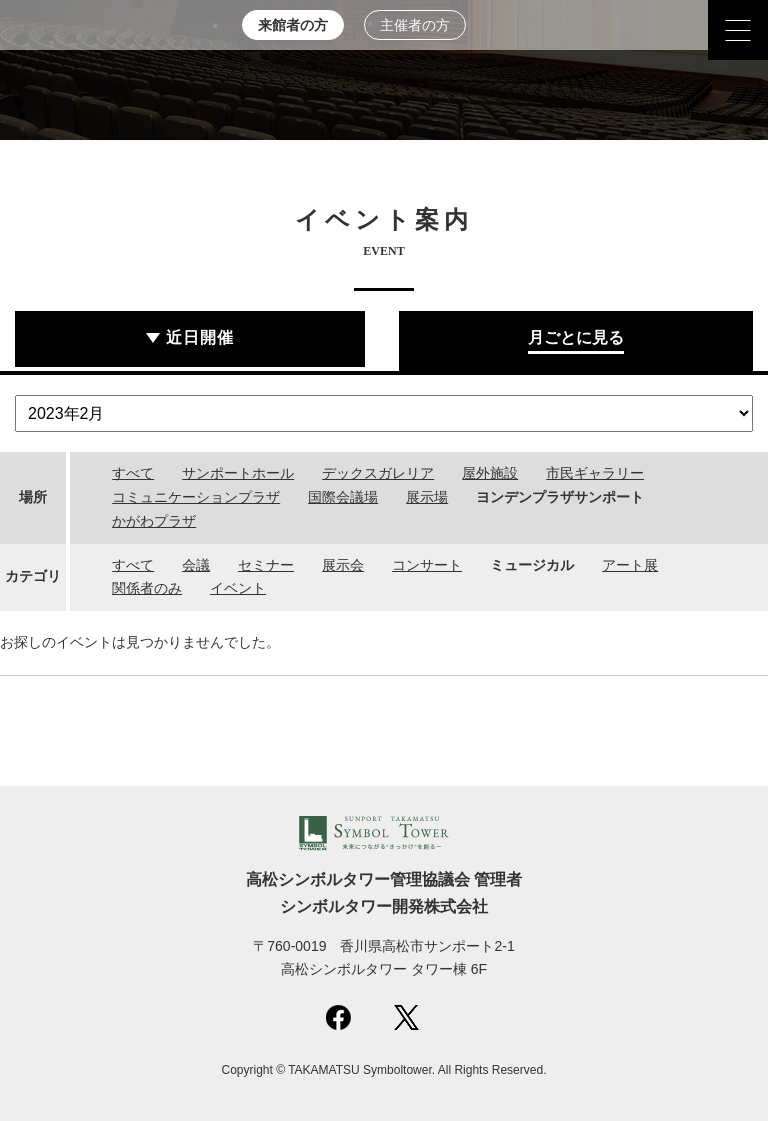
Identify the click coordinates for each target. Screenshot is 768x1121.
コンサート (427, 565)
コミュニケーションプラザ (196, 497)
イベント (238, 588)
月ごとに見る (576, 337)
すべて (133, 473)
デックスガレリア (378, 473)
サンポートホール (238, 473)
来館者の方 (293, 25)
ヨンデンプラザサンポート (560, 497)
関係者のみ (147, 588)
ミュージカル (532, 565)
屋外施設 (490, 473)
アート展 (630, 565)
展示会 (343, 565)
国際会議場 (343, 497)
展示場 (427, 497)
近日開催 (200, 337)
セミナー (266, 565)
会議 (196, 565)
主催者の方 (415, 25)
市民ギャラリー (595, 473)
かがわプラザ (154, 521)
